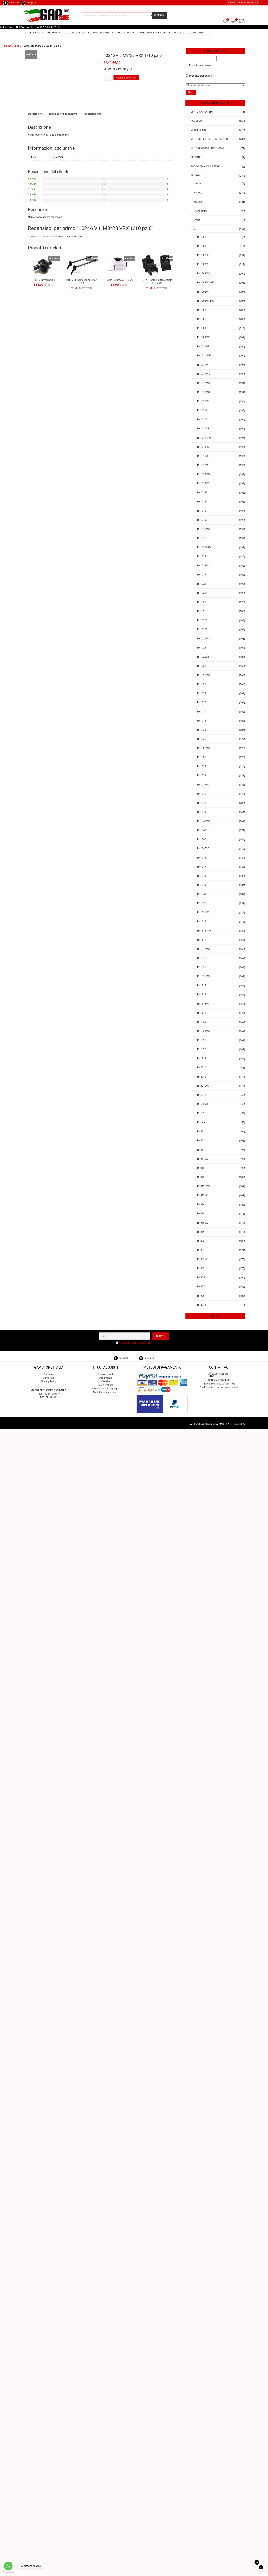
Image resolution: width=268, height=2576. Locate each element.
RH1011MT (203, 401)
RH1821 (201, 1040)
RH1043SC (203, 830)
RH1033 (201, 729)
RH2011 (201, 1067)
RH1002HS (203, 255)
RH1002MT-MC (205, 300)
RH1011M (202, 364)
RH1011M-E (203, 373)
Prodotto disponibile (200, 75)
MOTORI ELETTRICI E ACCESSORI (210, 139)
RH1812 (201, 957)
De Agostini (200, 210)
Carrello (105, 1381)
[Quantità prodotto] (108, 78)
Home (7, 45)
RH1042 (201, 802)
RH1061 (201, 237)
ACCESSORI (126, 32)
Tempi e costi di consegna (105, 1388)
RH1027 (201, 665)
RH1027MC (203, 675)
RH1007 (201, 319)
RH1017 (201, 538)
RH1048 (201, 875)
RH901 (201, 1250)
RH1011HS (203, 346)
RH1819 (201, 1012)
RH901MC (202, 1259)
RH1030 (201, 702)
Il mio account (105, 1374)
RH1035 (201, 738)
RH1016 (201, 510)
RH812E (201, 1177)
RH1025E (202, 629)
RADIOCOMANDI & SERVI (154, 32)
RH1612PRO (204, 930)
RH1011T (202, 419)
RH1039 (201, 775)
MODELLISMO (34, 32)
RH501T (201, 1094)
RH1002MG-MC (206, 282)
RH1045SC (203, 848)
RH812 (201, 1168)
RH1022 (201, 583)
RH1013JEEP (204, 456)
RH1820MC (203, 1031)
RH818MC (202, 1222)
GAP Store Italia (196, 1424)
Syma (197, 219)
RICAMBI (54, 32)
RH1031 (201, 711)
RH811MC (202, 1158)
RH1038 (201, 766)
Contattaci (48, 1377)
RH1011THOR (204, 437)
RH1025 (201, 611)
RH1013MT (203, 483)
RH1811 (201, 939)
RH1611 (201, 903)
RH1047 (201, 866)
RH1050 (201, 894)
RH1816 (201, 967)
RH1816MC (203, 976)
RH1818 (201, 994)
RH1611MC (203, 912)
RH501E (201, 1076)
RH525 (201, 1122)
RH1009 (201, 328)
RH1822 (201, 1049)
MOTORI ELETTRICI (77, 32)
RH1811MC (203, 948)
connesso (47, 236)
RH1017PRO (204, 547)
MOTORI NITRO (103, 32)
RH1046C (202, 857)
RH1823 (201, 1058)
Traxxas (198, 201)
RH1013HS (203, 446)
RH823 (201, 1241)
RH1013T (202, 501)
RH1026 (201, 647)
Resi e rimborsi (105, 1385)
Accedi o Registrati (248, 2)
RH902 (201, 1268)
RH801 (201, 1131)
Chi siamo (48, 1374)
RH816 (201, 1204)
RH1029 (201, 693)
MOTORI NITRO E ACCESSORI (207, 148)
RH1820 (201, 1021)
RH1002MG (203, 273)
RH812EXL (203, 1195)
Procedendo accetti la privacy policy (135, 1343)
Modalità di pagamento (105, 1392)
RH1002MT (203, 291)
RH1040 (201, 793)
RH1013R (202, 492)
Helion (197, 183)
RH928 (201, 1295)
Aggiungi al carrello (126, 77)
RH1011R (202, 410)
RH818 (201, 1213)
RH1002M (202, 264)
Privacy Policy (48, 1381)
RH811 (201, 1149)
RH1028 (201, 684)
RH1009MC (203, 337)
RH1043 (201, 811)
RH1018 (201, 556)
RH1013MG (203, 474)
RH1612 (201, 921)
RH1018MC (203, 565)
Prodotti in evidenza (200, 65)
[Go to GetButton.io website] (8, 2572)
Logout (232, 2)
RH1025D (202, 620)
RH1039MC (203, 784)
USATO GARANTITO (199, 32)
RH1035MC (203, 748)
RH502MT (202, 1104)
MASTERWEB (225, 1424)
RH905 (201, 1277)
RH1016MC (203, 529)
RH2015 (201, 1304)
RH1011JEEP (204, 355)
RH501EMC (203, 1085)
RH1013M (202, 465)
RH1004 (201, 246)
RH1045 (201, 839)
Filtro (190, 92)
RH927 (201, 1286)
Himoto (198, 192)
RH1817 (201, 985)
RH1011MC (203, 383)
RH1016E (202, 519)
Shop (16, 45)
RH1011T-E (203, 428)
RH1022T (202, 592)
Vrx (196, 229)
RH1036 (201, 757)
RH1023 (201, 602)
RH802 (201, 1140)
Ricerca (159, 15)
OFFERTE (179, 32)
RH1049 (201, 884)
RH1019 (201, 574)
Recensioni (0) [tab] (92, 113)
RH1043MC (203, 821)
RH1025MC (203, 638)
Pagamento (105, 1377)
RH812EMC (203, 1186)
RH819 (201, 1231)
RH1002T (202, 310)
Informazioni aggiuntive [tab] (63, 113)
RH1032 (201, 720)
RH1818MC (203, 1003)
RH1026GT (203, 656)
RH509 (201, 1113)
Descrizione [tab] (35, 113)
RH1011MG (203, 392)
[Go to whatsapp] (8, 2566)
